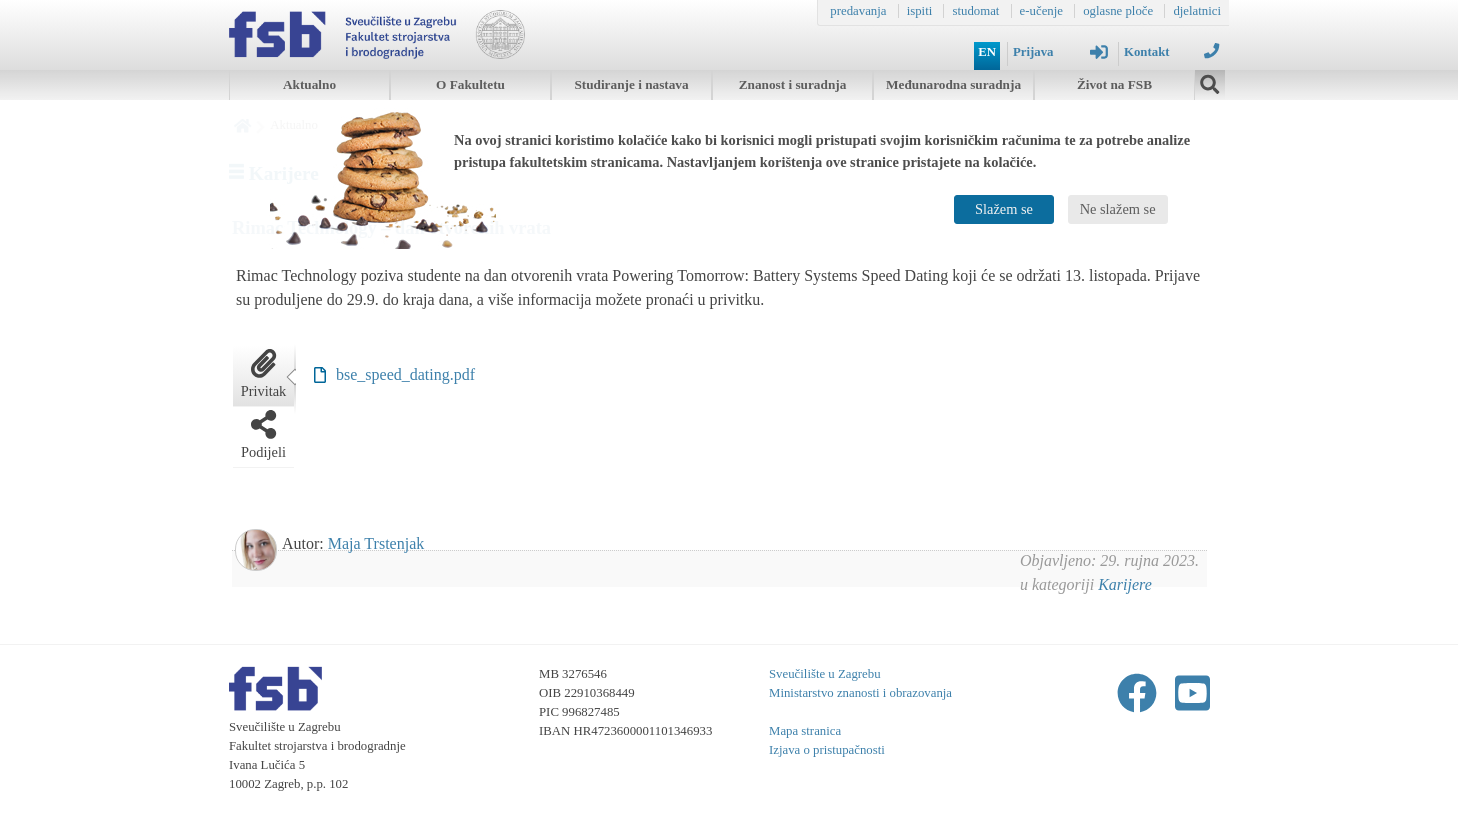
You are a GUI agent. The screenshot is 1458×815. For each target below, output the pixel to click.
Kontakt (1171, 51)
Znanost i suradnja (793, 84)
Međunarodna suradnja (953, 84)
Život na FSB (1114, 84)
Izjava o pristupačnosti (827, 750)
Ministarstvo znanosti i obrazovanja (860, 693)
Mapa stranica (805, 731)
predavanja (858, 11)
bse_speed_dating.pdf (405, 374)
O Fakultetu (470, 84)
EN (987, 52)
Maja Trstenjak (376, 543)
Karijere (1125, 584)
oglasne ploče (1118, 11)
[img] (1210, 82)
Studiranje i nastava (631, 84)
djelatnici (1197, 11)
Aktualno (309, 84)
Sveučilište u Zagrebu (825, 674)
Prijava (1060, 52)
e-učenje (1041, 11)
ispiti (920, 11)
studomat (975, 11)
